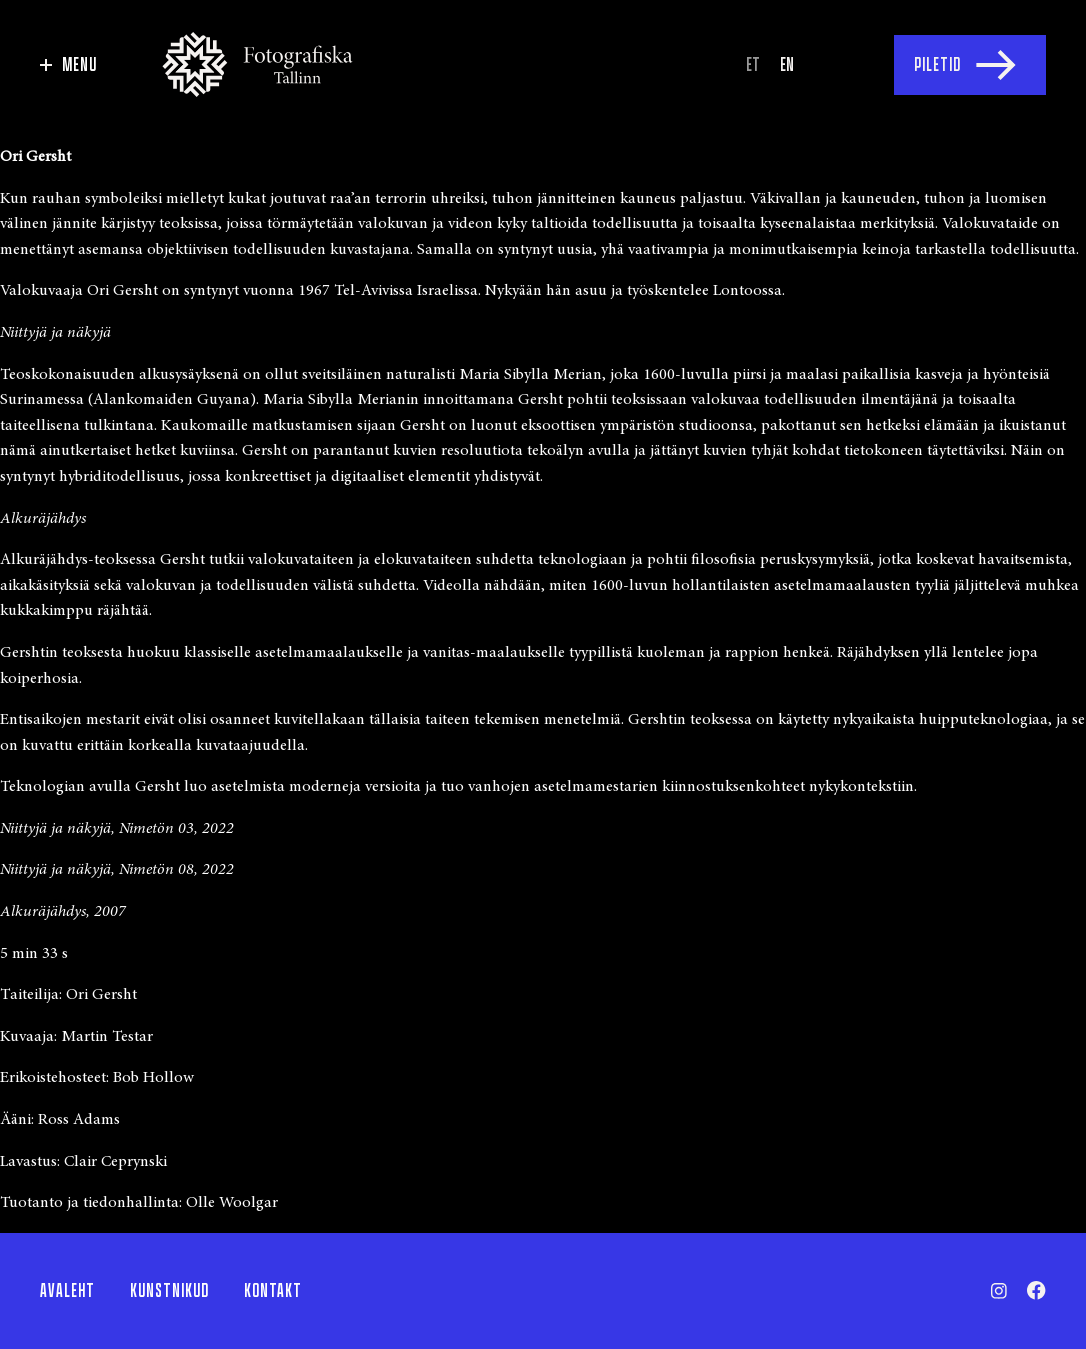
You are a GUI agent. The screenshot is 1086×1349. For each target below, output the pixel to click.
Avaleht (67, 1291)
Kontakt (273, 1291)
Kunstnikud (169, 1291)
